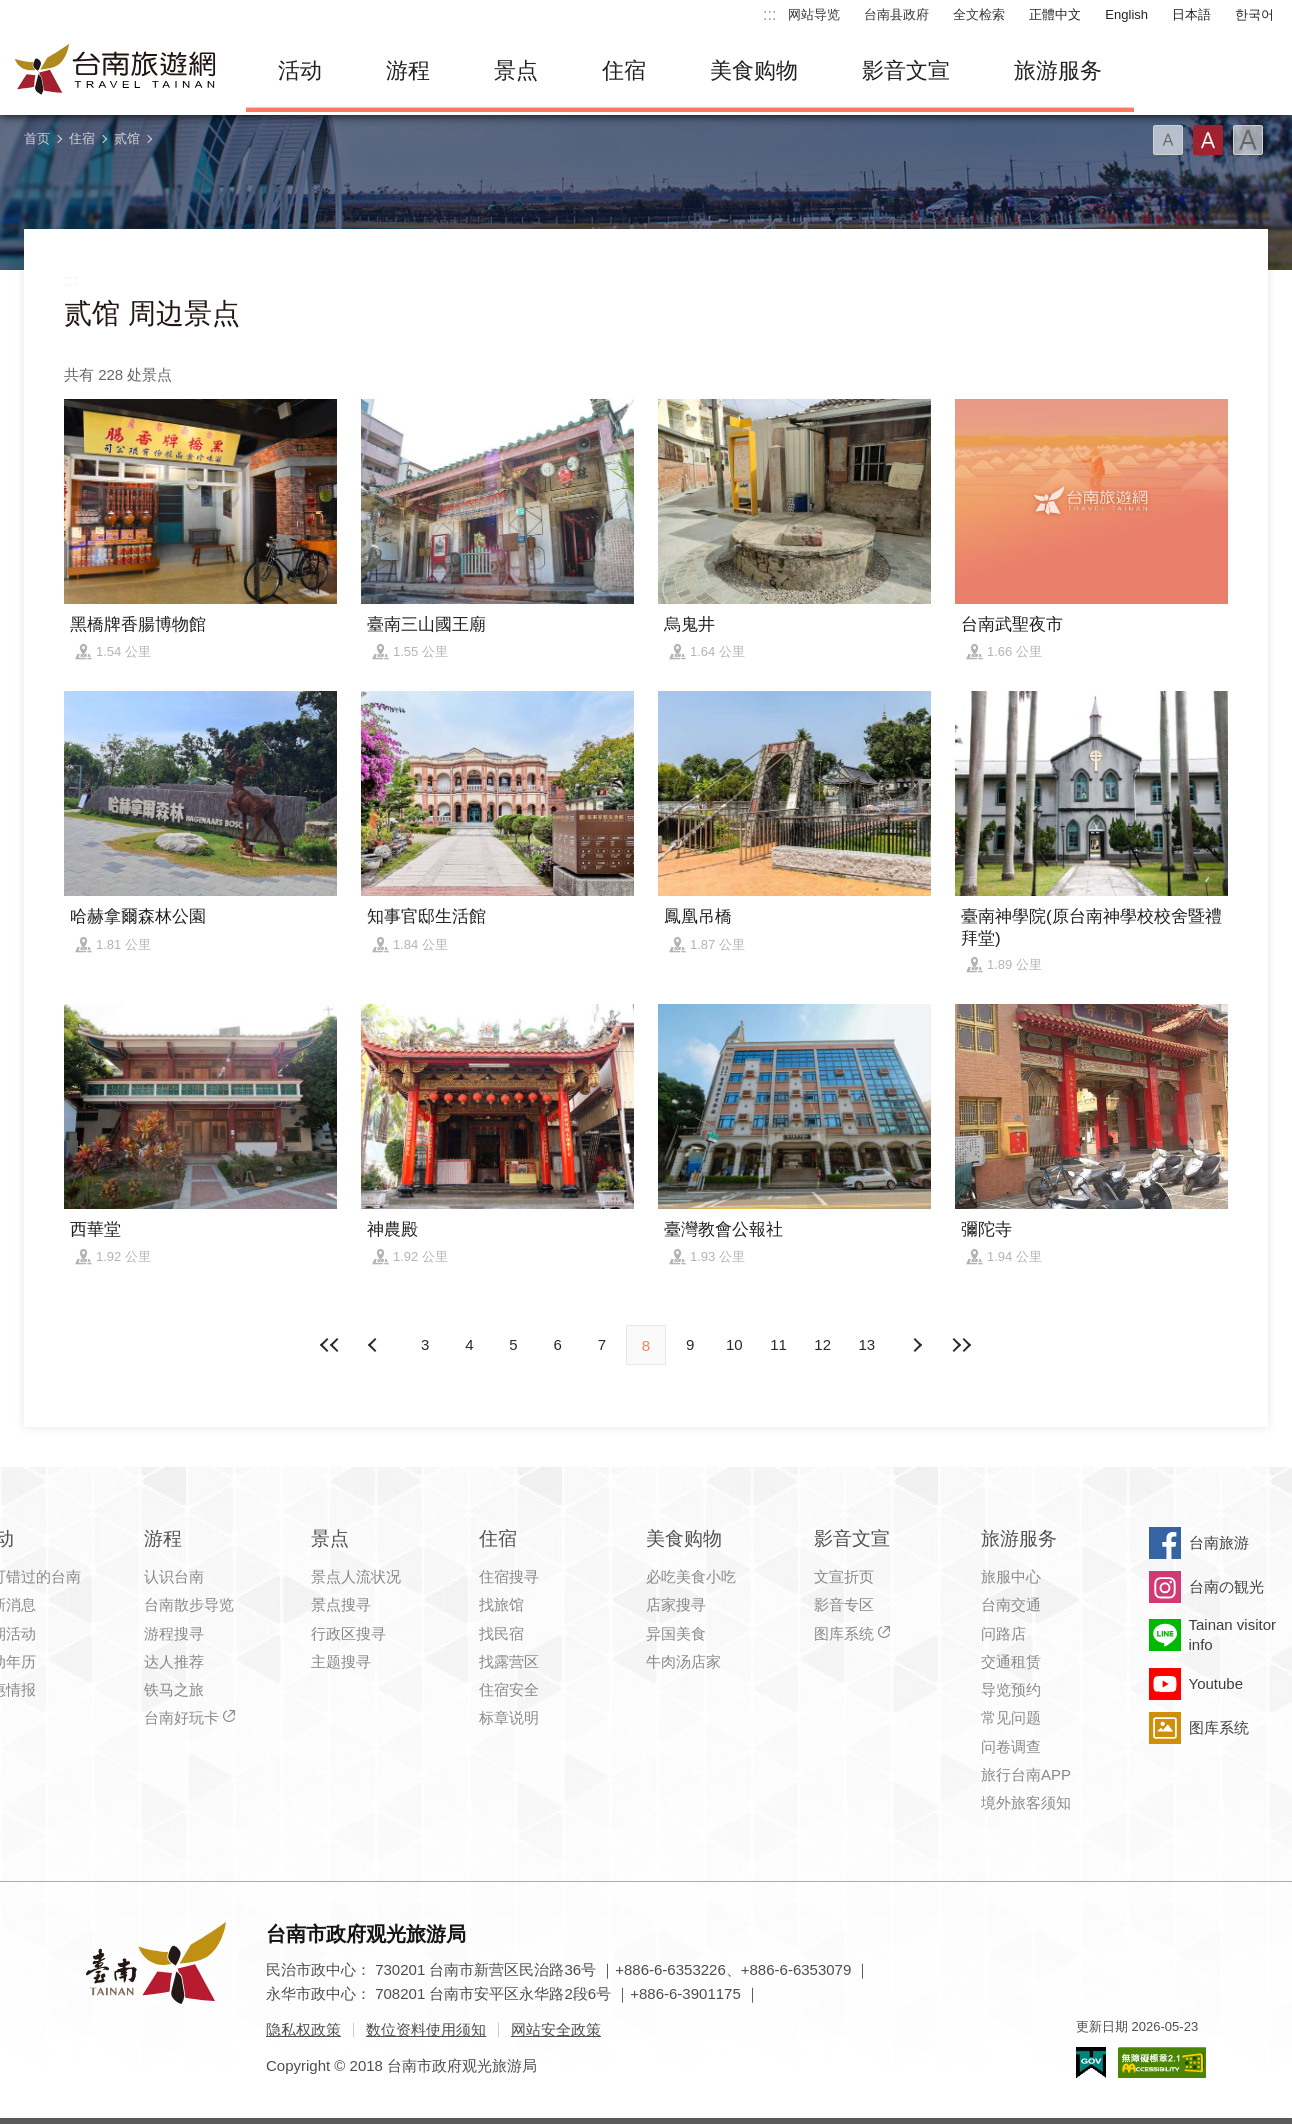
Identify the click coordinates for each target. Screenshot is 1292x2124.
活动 (300, 70)
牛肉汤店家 (683, 1661)
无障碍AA (1162, 2062)
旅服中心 (1011, 1576)
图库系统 (844, 1633)
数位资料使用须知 (426, 2029)
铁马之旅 (174, 1689)
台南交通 (1011, 1604)
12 (822, 1344)
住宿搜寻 (509, 1576)
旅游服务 (1058, 70)
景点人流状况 (356, 1576)
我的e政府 (1091, 2062)
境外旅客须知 (1026, 1802)
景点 (516, 70)
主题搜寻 (341, 1661)
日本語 (1191, 14)
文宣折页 (844, 1576)
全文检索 (979, 14)
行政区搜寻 (348, 1633)
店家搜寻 (676, 1604)
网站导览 (814, 14)
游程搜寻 (174, 1633)
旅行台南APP (1026, 1774)
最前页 (331, 1345)
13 (867, 1344)
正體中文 (1055, 14)
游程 (408, 70)
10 (734, 1344)
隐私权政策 (303, 2029)
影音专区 (844, 1604)
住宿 (624, 70)
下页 (375, 1345)
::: (769, 14)
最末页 (961, 1345)
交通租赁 (1011, 1661)
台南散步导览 (189, 1604)
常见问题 (1011, 1717)
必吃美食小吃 (691, 1576)
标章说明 (509, 1717)
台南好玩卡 (181, 1717)
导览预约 (1011, 1689)
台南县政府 (896, 14)
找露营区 (509, 1661)
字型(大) (1248, 140)
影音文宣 (906, 70)
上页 (917, 1345)
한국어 (1254, 14)
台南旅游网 (116, 71)
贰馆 (127, 138)
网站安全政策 (556, 2029)
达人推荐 (174, 1661)
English (1126, 14)
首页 (37, 138)
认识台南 (174, 1576)
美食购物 (754, 70)
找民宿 (501, 1633)
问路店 (1003, 1633)
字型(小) (1168, 140)
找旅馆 (501, 1604)
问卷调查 (1011, 1746)
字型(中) (1208, 140)
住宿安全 (509, 1689)
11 (778, 1344)
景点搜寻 (341, 1604)
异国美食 (676, 1633)
